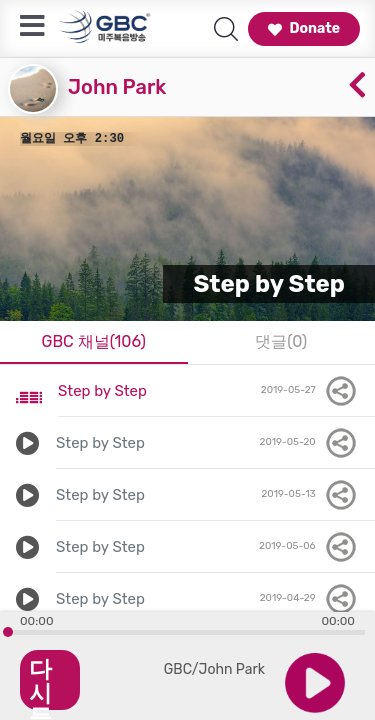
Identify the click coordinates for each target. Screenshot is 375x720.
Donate (304, 28)
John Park (117, 87)
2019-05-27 (310, 391)
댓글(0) (281, 341)
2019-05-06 (309, 547)
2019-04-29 (309, 599)
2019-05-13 (310, 495)
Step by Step (102, 391)
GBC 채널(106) (93, 341)
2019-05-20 (309, 443)
